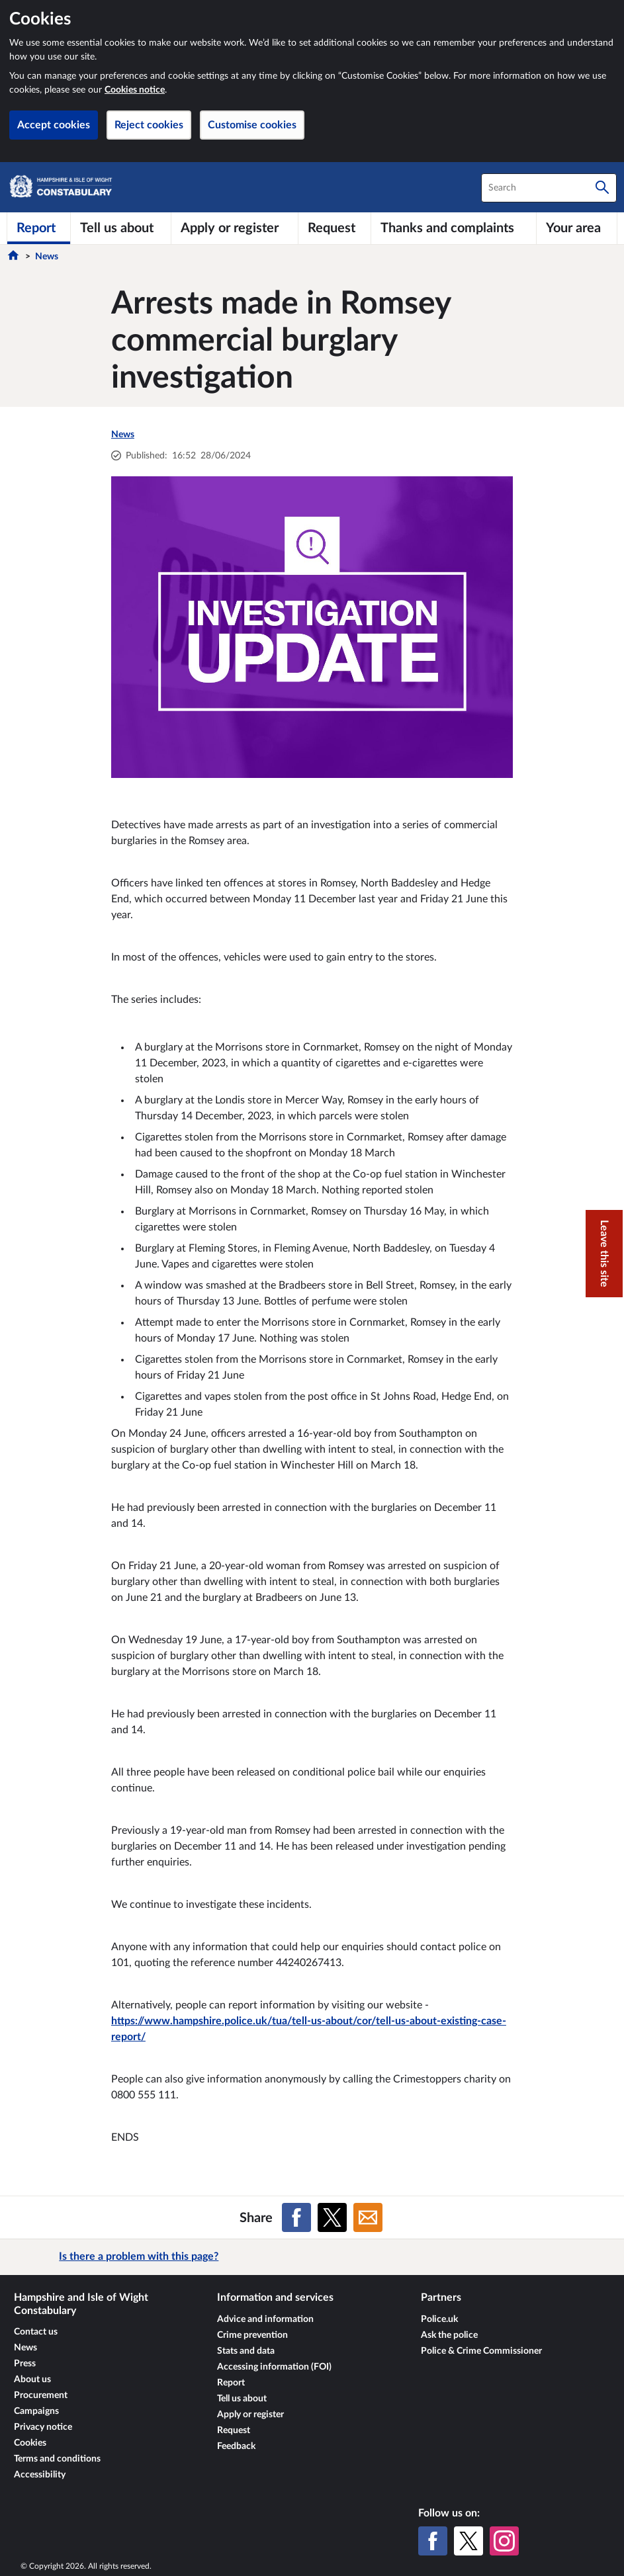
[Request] (334, 228)
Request (233, 2430)
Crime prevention (252, 2335)
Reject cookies (148, 125)
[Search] (602, 187)
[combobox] (549, 187)
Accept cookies (53, 125)
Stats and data (246, 2351)
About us (32, 2379)
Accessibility (40, 2474)
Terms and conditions (57, 2459)
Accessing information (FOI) (274, 2367)
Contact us (36, 2332)
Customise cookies (252, 125)
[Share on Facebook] (296, 2217)
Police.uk (439, 2319)
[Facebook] (432, 2540)
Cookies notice (135, 90)
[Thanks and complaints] (454, 228)
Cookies (30, 2443)
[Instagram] (504, 2540)
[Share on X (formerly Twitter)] (332, 2217)
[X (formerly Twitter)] (468, 2540)
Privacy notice (43, 2427)
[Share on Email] (367, 2217)
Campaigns (36, 2411)
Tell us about (242, 2398)
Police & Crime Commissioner (481, 2351)
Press (25, 2363)
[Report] (38, 228)
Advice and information (265, 2319)
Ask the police (449, 2335)
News (46, 256)
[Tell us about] (121, 228)
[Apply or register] (234, 228)
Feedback (236, 2446)
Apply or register (250, 2414)
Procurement (40, 2395)
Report (231, 2382)
